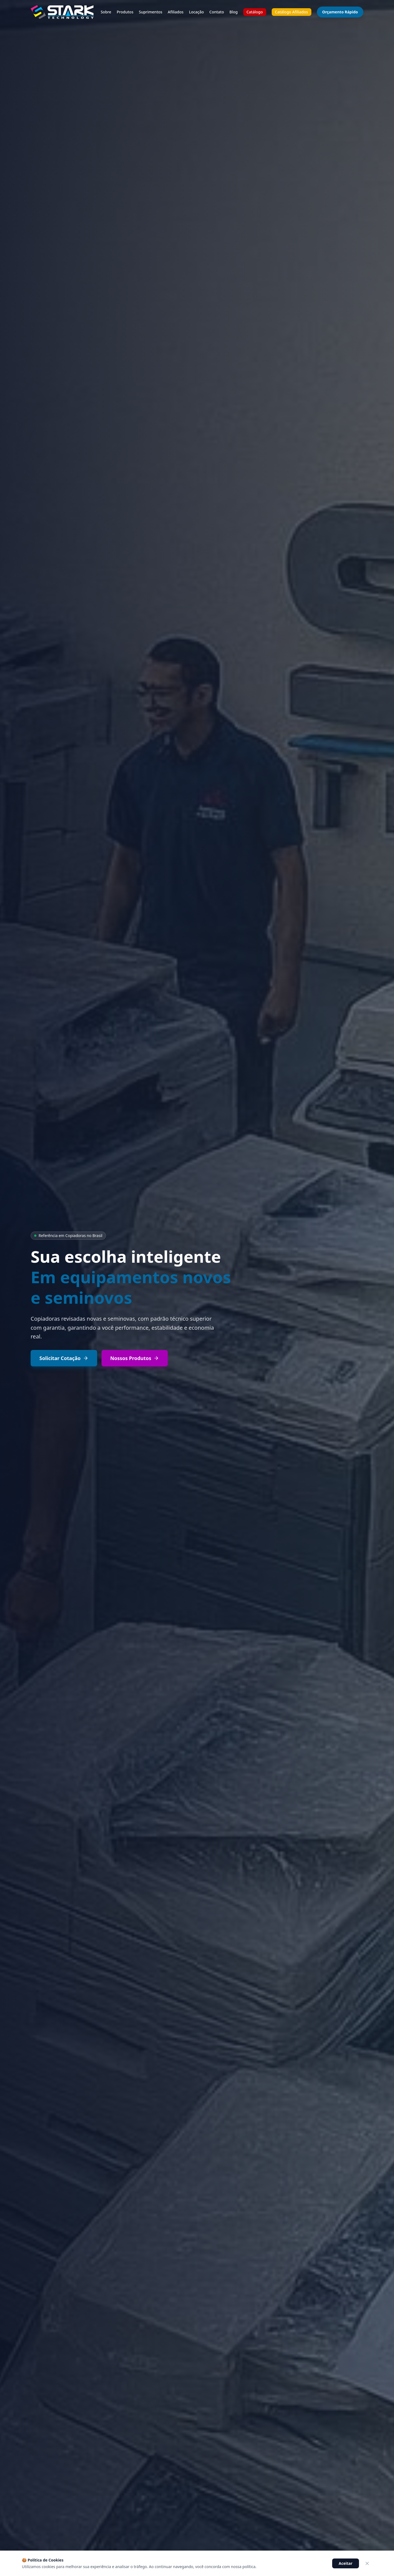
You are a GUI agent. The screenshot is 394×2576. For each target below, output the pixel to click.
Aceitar (345, 2563)
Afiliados (176, 11)
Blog (234, 11)
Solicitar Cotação (63, 1358)
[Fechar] (367, 2563)
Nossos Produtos (134, 1358)
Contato (216, 11)
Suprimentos (150, 11)
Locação (196, 11)
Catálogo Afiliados (291, 11)
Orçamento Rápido (340, 11)
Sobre (106, 11)
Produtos (125, 11)
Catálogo (255, 11)
